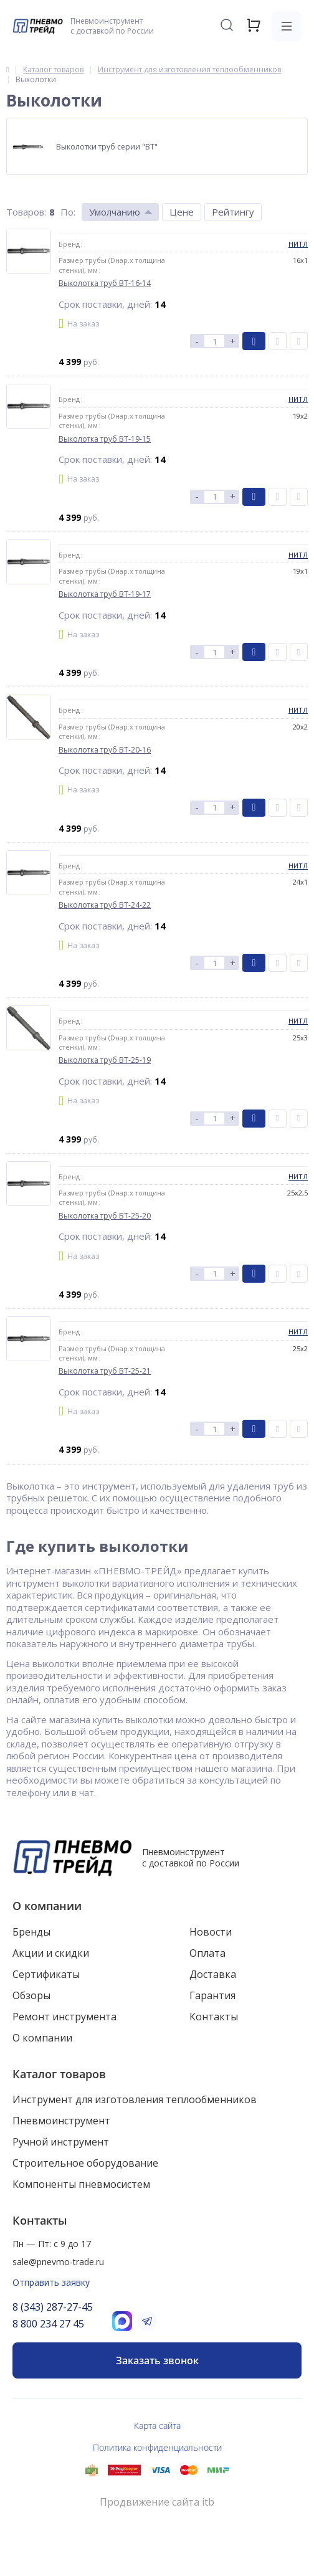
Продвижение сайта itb (157, 2502)
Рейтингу (233, 212)
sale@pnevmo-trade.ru (58, 2262)
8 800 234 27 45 (48, 2324)
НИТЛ (298, 244)
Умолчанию (114, 212)
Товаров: (26, 212)
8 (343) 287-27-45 (52, 2307)
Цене (181, 212)
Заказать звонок (157, 2360)
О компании (47, 1905)
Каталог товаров (59, 2073)
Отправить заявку (51, 2282)
